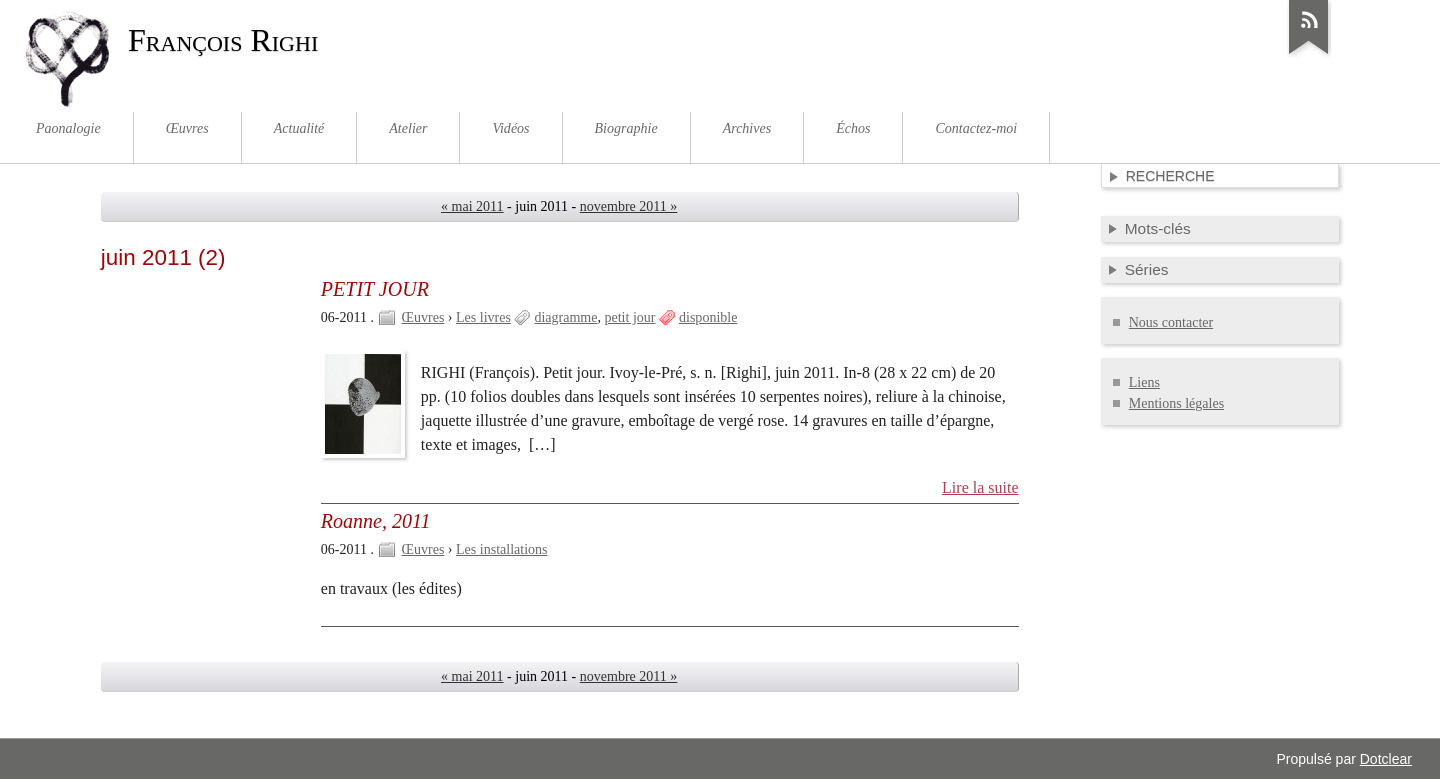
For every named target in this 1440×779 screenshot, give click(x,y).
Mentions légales (1176, 403)
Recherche (1170, 176)
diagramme (565, 317)
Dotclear (1386, 759)
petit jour (630, 317)
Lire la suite (980, 487)
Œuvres (423, 317)
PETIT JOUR (375, 289)
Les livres (483, 317)
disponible (708, 317)
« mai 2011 (472, 206)
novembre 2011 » (629, 206)
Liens (1144, 382)
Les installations (501, 549)
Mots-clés (1158, 228)
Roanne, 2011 (376, 521)
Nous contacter (1171, 322)
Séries (1147, 269)
